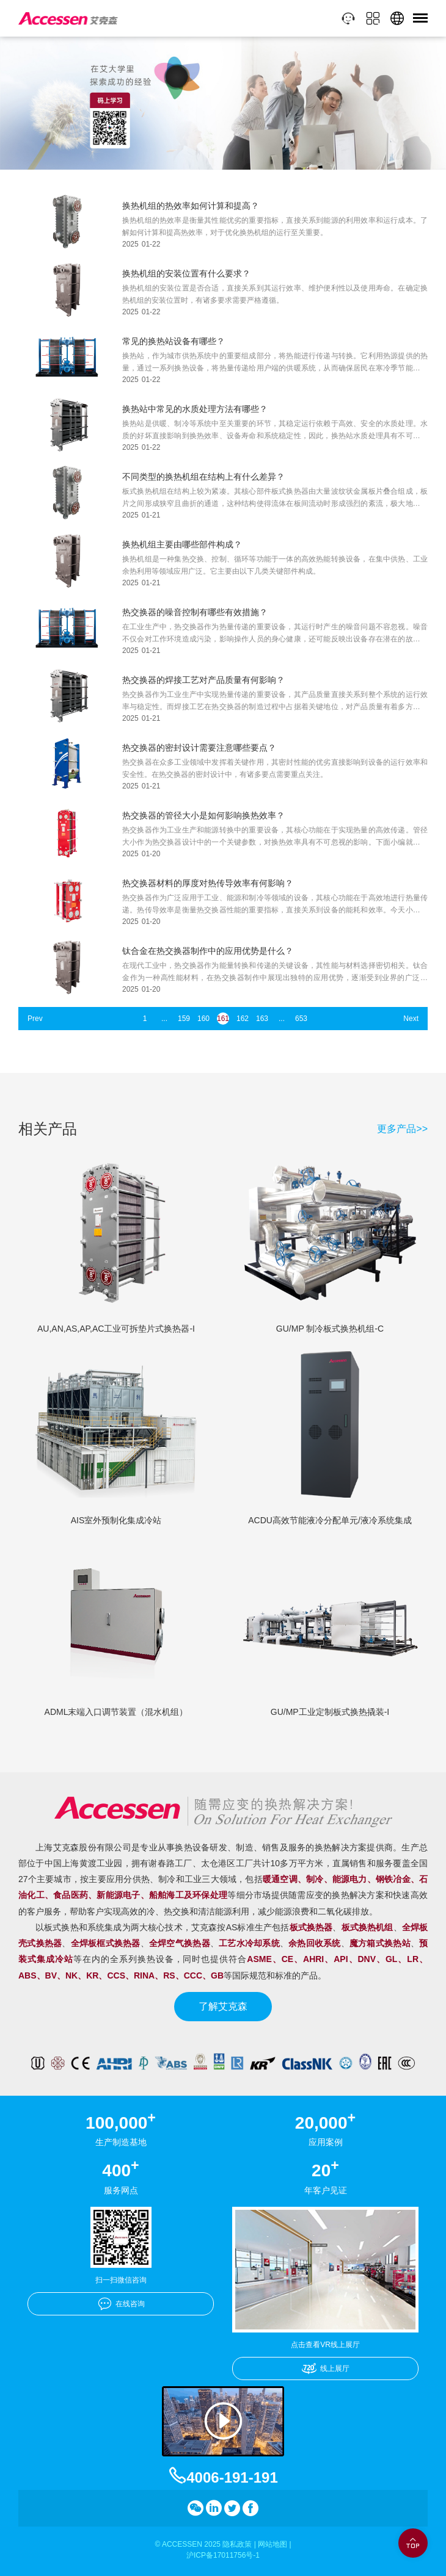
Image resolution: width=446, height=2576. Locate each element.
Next (411, 1018)
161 (223, 1018)
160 (203, 1018)
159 (184, 1018)
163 (262, 1018)
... (164, 1018)
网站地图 (272, 2544)
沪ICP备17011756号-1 (223, 2555)
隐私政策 (237, 2544)
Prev (35, 1018)
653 (301, 1018)
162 (242, 1018)
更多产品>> (402, 1129)
